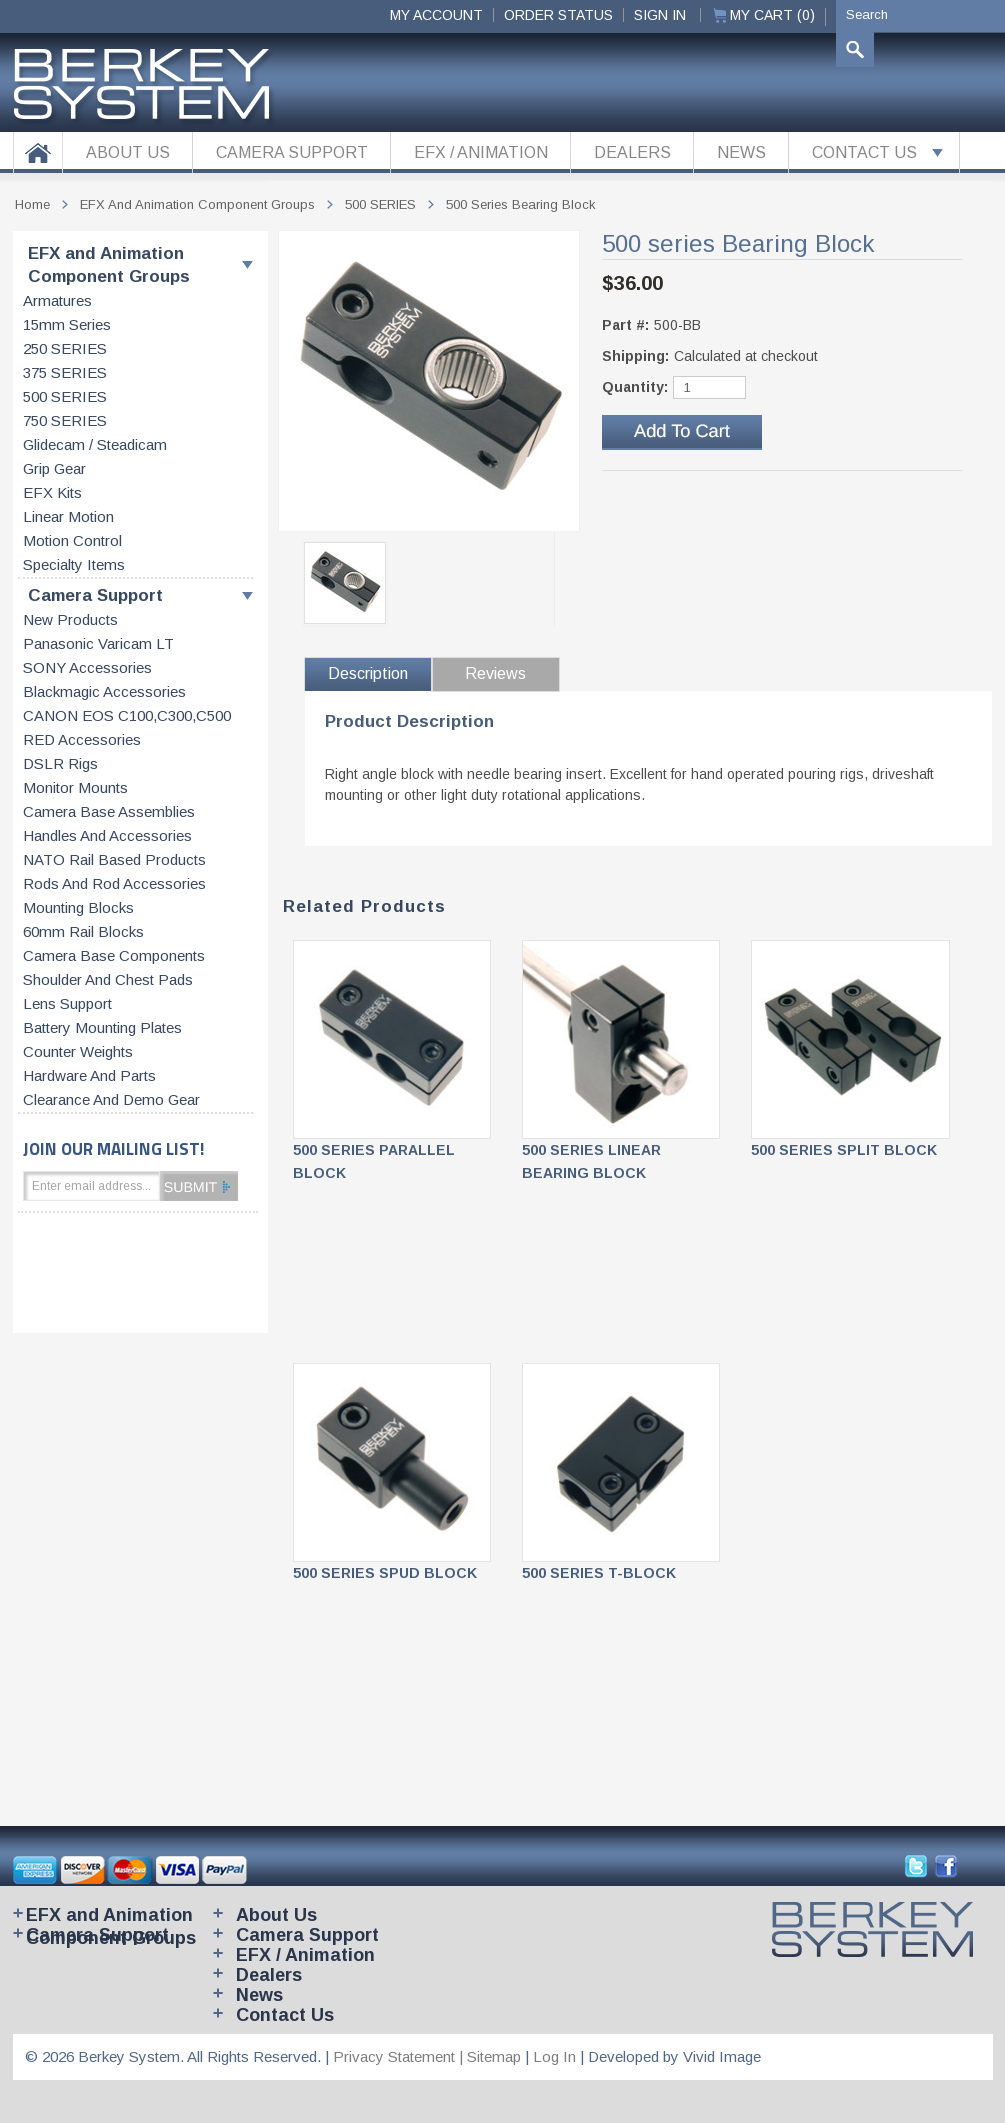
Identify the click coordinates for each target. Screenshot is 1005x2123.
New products (70, 620)
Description (368, 673)
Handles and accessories (107, 836)
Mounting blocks (78, 908)
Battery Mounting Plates (102, 1028)
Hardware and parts (89, 1076)
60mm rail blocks (83, 932)
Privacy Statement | (400, 2056)
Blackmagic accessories (104, 692)
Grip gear (54, 469)
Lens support (67, 1004)
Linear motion (68, 517)
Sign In (660, 15)
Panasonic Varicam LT (98, 644)
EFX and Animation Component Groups (109, 265)
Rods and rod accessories (114, 884)
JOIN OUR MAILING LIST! (113, 1148)
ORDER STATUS (558, 15)
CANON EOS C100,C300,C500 (127, 716)
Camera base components (114, 956)
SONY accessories (87, 668)
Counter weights (78, 1052)
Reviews (495, 673)
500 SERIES (65, 397)
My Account (436, 15)
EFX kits (52, 493)
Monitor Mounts (75, 788)
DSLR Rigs (60, 764)
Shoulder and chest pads (108, 980)
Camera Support (95, 595)
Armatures (57, 301)
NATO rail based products (114, 860)
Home (32, 204)
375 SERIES (65, 373)
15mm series (67, 325)
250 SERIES (65, 349)
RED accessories (82, 740)
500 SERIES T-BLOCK (599, 1573)
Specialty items (74, 565)
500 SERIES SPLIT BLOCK (844, 1150)
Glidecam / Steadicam (95, 445)
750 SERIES (65, 421)
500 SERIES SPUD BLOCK (385, 1573)
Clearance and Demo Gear (111, 1100)
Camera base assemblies (109, 812)
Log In (554, 2056)
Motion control (72, 541)
